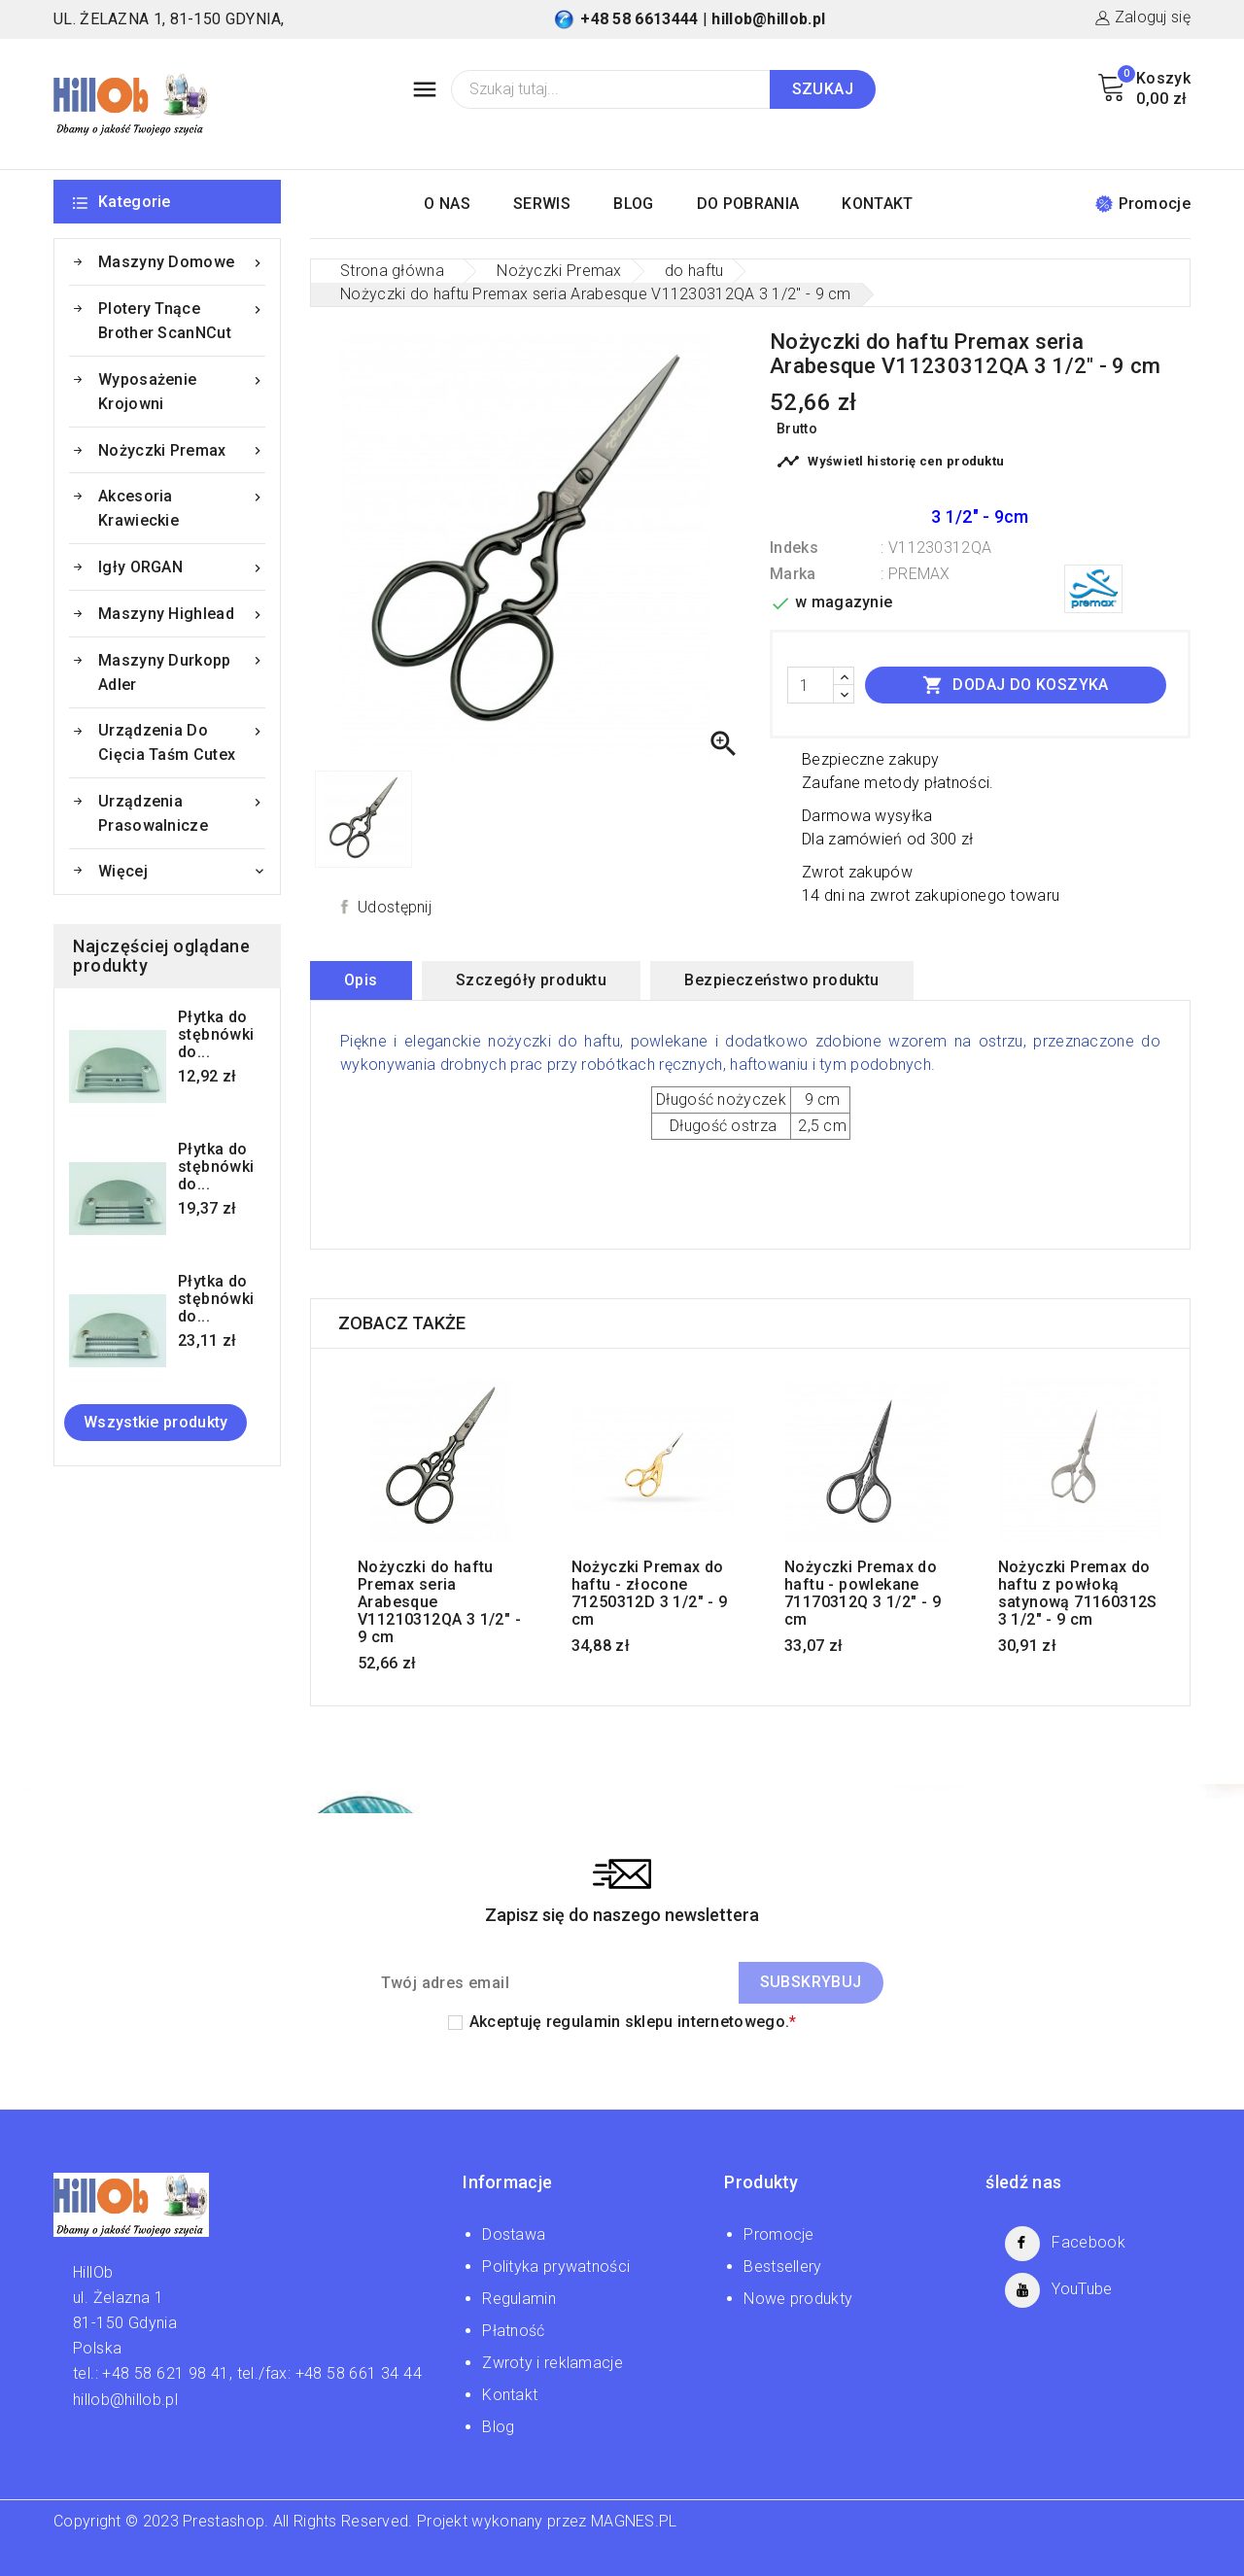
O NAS (447, 203)
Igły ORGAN (181, 567)
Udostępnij (395, 907)
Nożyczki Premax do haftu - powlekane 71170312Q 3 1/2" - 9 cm (862, 1594)
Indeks (794, 547)
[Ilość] (810, 685)
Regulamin (519, 2298)
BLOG (633, 203)
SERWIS (541, 203)
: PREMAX (915, 574)
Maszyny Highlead (181, 613)
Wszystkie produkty (155, 1422)
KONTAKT (877, 203)
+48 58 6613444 (639, 19)
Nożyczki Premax (181, 450)
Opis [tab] (361, 980)
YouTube (1082, 2289)
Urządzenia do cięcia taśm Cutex (181, 741)
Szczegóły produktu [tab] (531, 980)
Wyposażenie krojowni (181, 390)
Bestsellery (782, 2266)
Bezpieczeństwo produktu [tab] (781, 980)
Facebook (1088, 2242)
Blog (498, 2427)
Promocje (1143, 203)
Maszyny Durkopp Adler (181, 671)
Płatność (513, 2330)
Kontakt (509, 2395)
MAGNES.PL (634, 2521)
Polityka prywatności (556, 2266)
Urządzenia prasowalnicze (181, 812)
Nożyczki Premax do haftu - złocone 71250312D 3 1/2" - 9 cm (649, 1594)
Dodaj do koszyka (1015, 684)
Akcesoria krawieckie (181, 507)
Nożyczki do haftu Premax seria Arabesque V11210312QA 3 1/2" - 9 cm (439, 1602)
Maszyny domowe (181, 262)
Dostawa (513, 2234)
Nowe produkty (797, 2298)
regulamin (583, 2021)
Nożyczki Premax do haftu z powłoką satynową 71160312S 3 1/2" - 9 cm (1078, 1594)
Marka (793, 574)
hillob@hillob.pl (768, 19)
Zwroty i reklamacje (552, 2362)
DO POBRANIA (748, 203)
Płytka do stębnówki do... (216, 1035)
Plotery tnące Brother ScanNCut (181, 319)
